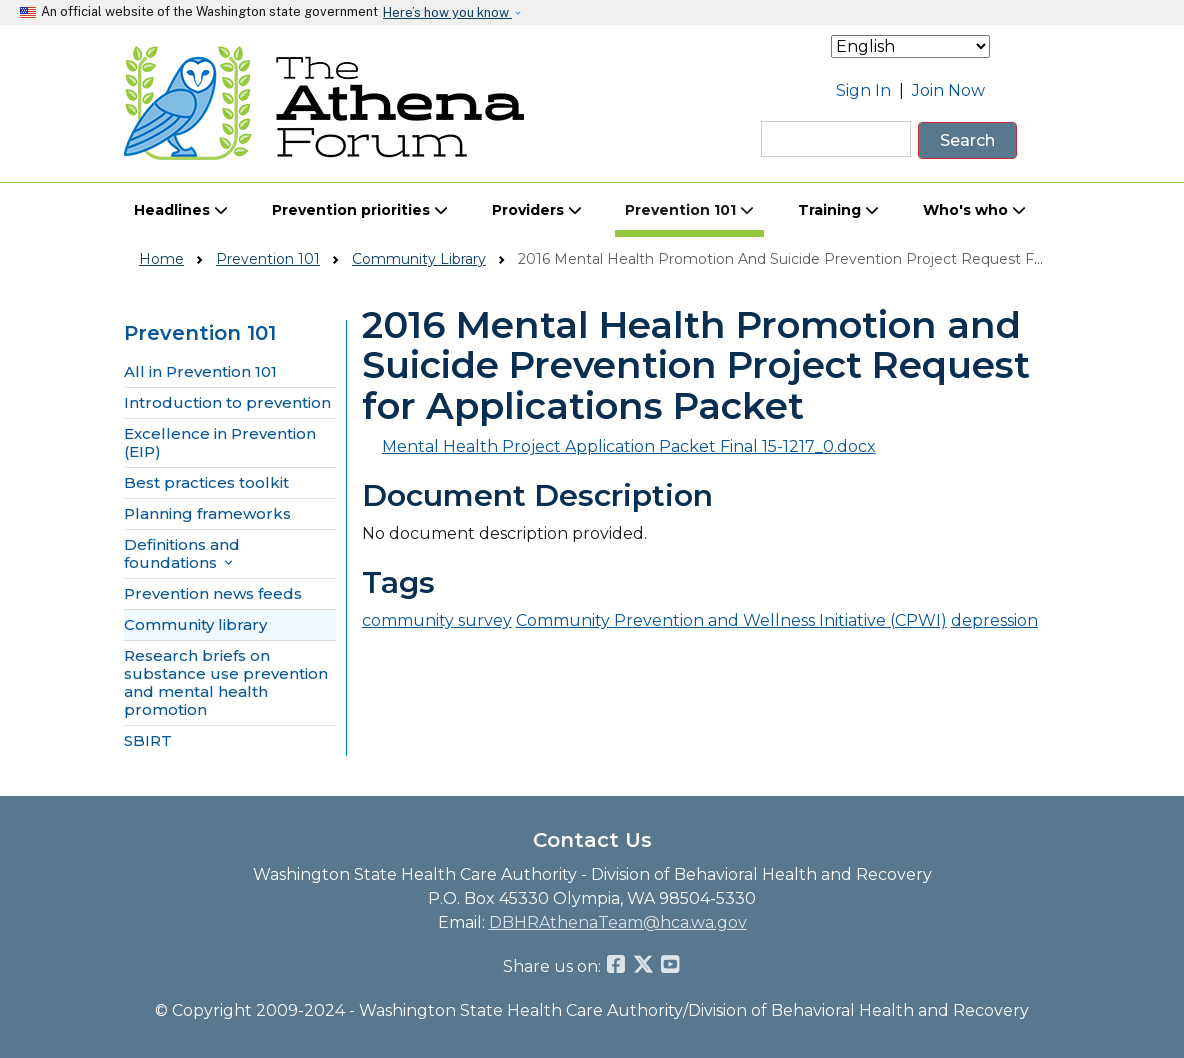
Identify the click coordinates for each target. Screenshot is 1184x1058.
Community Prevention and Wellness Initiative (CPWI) (731, 620)
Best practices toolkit (206, 483)
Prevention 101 (268, 259)
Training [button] (838, 210)
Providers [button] (537, 210)
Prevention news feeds (213, 594)
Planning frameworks (207, 514)
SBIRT (148, 741)
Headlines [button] (181, 210)
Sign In (863, 90)
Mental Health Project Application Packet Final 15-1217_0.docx (629, 446)
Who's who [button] (974, 210)
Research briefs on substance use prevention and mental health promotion (226, 683)
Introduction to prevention (227, 403)
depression (994, 620)
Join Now (948, 90)
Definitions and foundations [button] (182, 554)
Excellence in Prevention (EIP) (220, 443)
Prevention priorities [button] (360, 210)
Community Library (419, 259)
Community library (195, 625)
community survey (437, 620)
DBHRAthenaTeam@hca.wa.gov (618, 922)
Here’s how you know (447, 12)
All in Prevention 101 (200, 372)
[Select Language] (910, 46)
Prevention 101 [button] (689, 210)
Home (161, 259)
